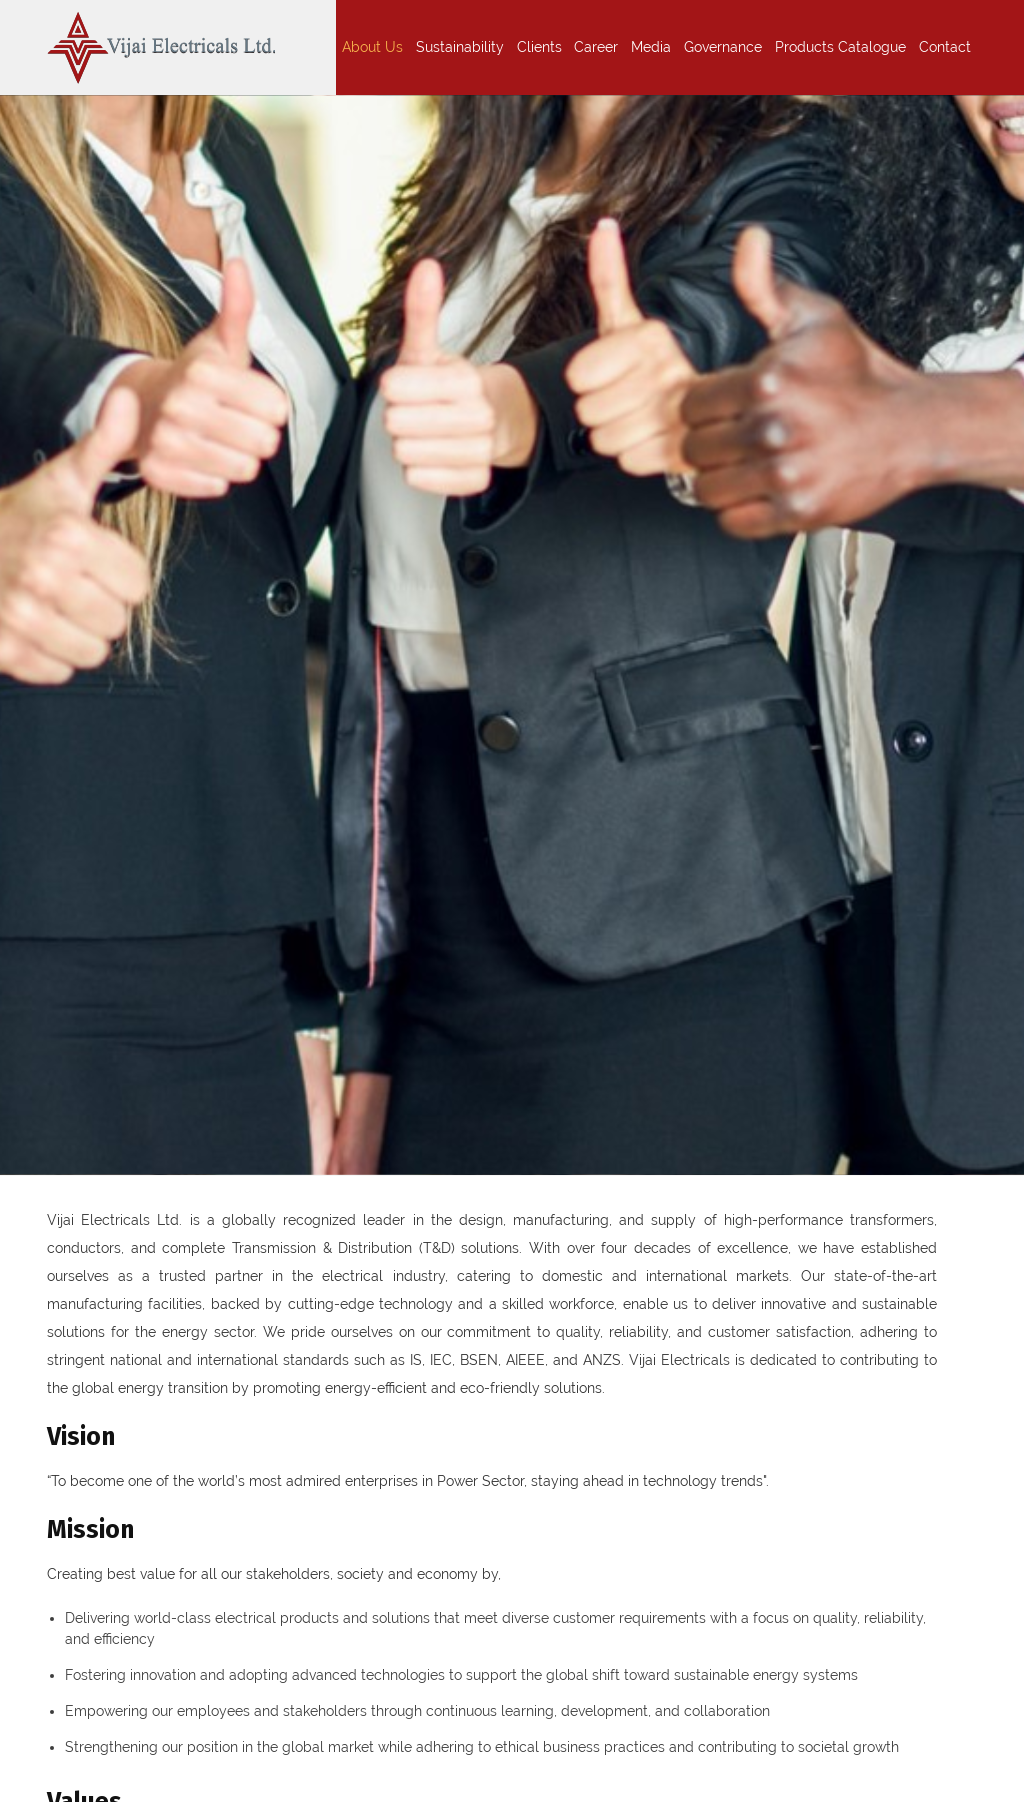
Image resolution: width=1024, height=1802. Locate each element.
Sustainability (460, 47)
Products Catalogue (840, 47)
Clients (539, 47)
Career (596, 47)
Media (651, 47)
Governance (723, 47)
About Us (372, 47)
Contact (945, 47)
